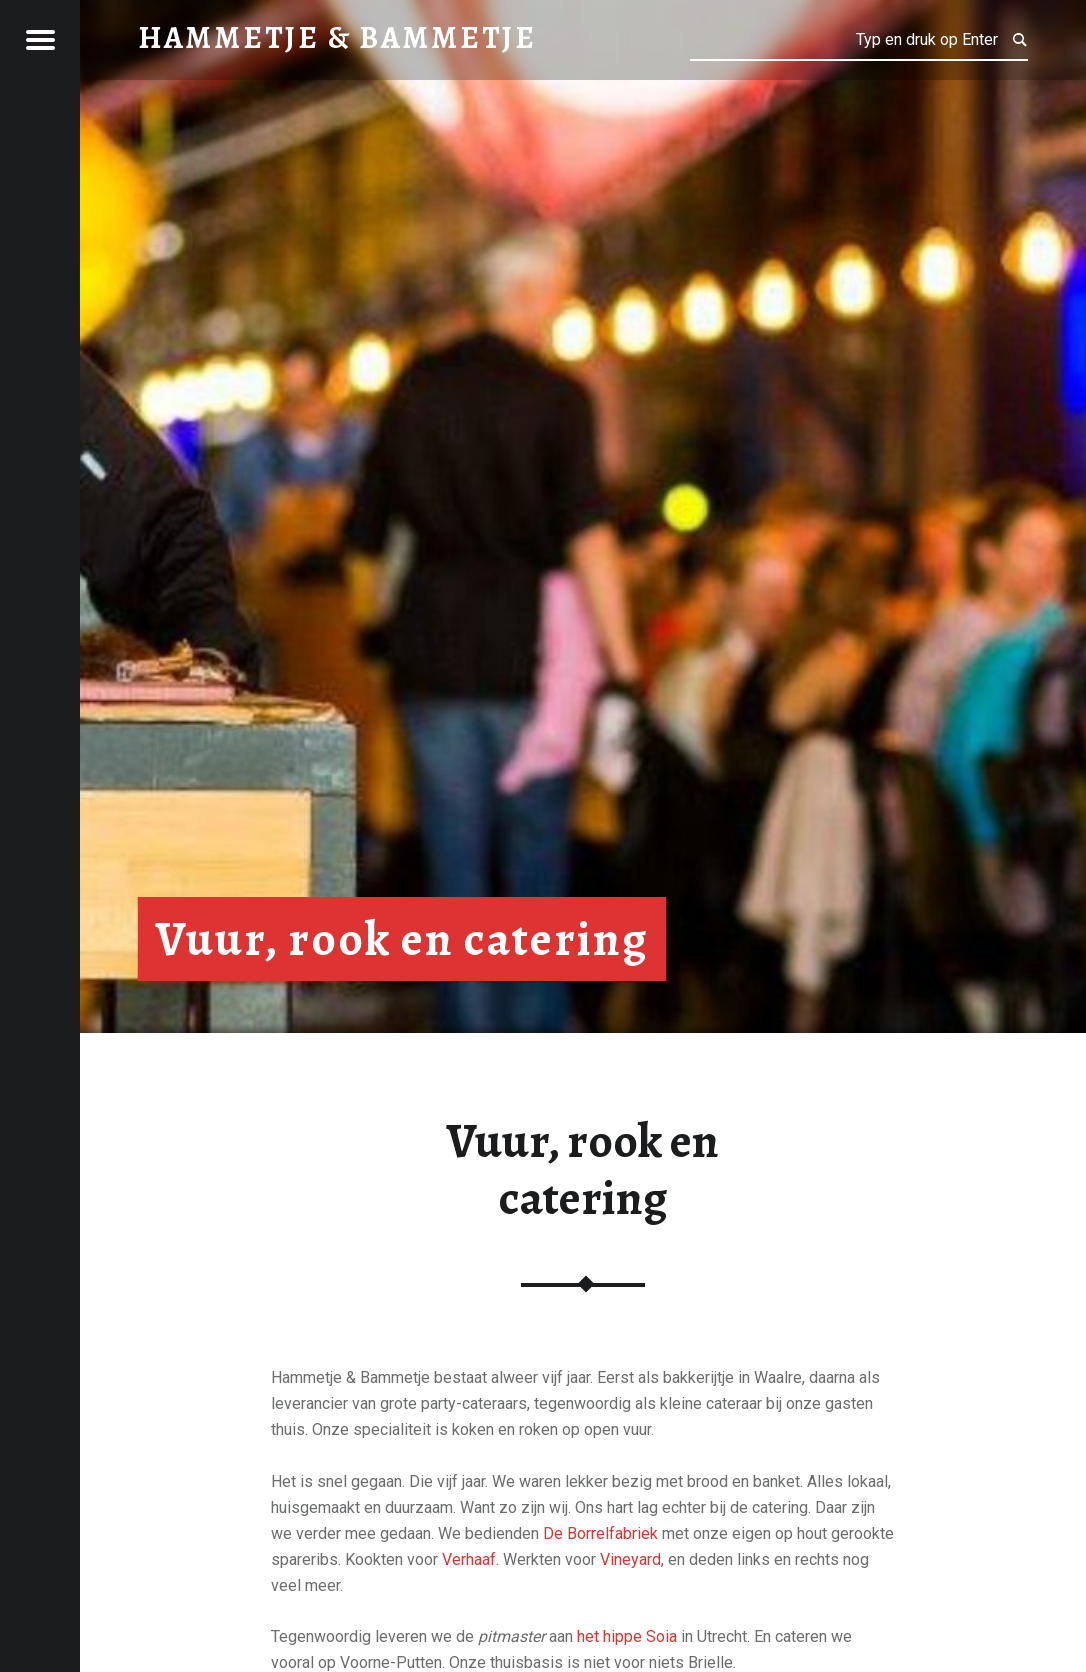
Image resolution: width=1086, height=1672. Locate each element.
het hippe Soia (627, 1636)
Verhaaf (469, 1559)
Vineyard (630, 1559)
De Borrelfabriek (600, 1533)
